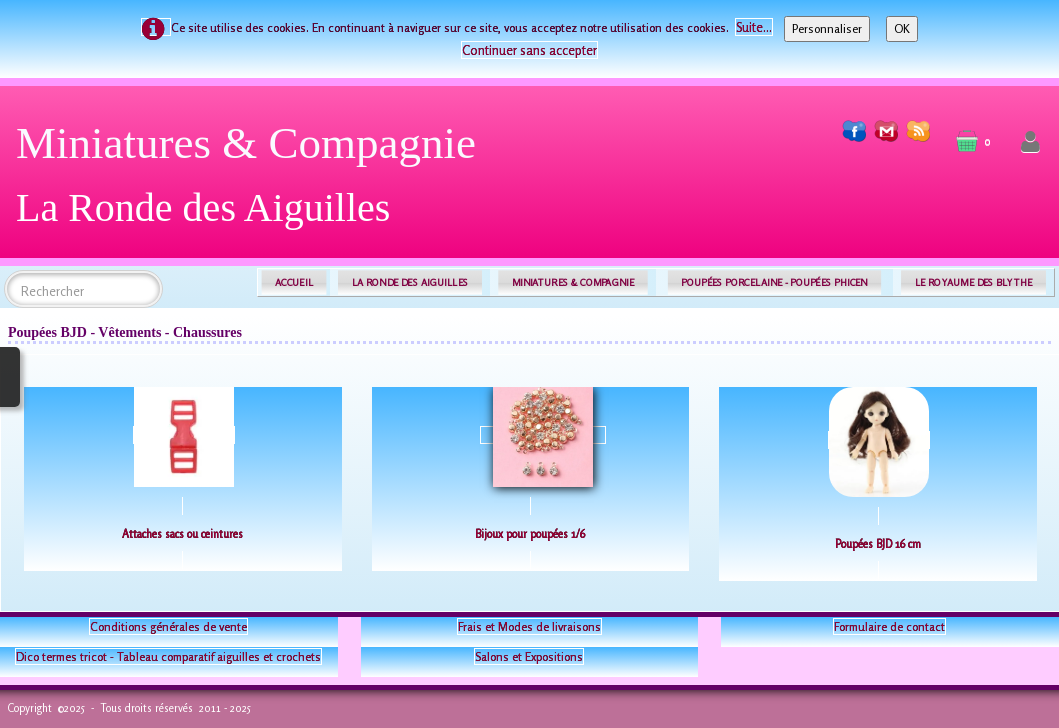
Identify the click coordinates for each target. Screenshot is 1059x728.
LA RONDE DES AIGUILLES (410, 282)
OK (902, 28)
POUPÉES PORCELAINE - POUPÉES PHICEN (774, 282)
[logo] (253, 182)
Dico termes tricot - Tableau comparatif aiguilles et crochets (168, 656)
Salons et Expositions (529, 656)
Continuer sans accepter (529, 50)
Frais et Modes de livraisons (529, 626)
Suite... (754, 27)
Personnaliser (827, 28)
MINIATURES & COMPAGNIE (573, 282)
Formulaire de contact (889, 626)
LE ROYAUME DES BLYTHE (974, 282)
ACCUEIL (294, 282)
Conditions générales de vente (168, 626)
